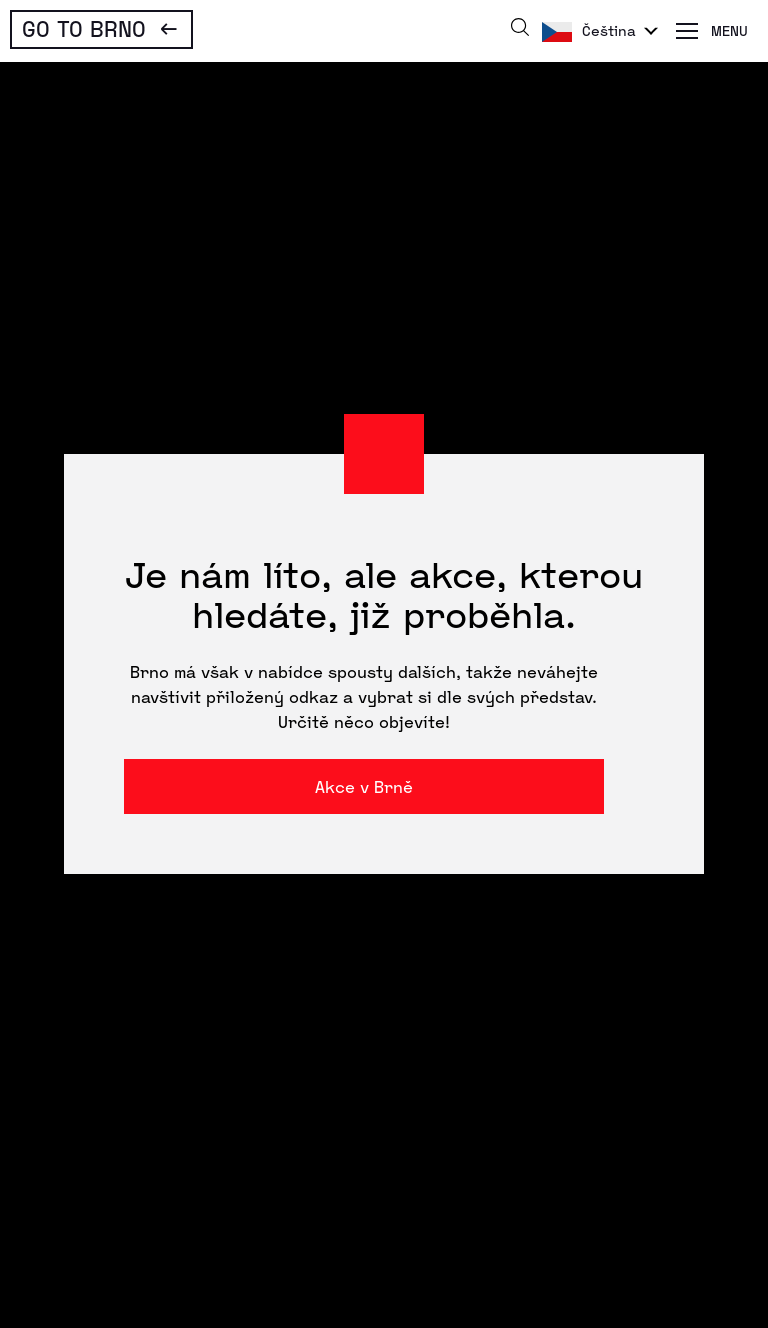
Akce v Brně (364, 786)
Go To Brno (84, 28)
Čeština (609, 30)
